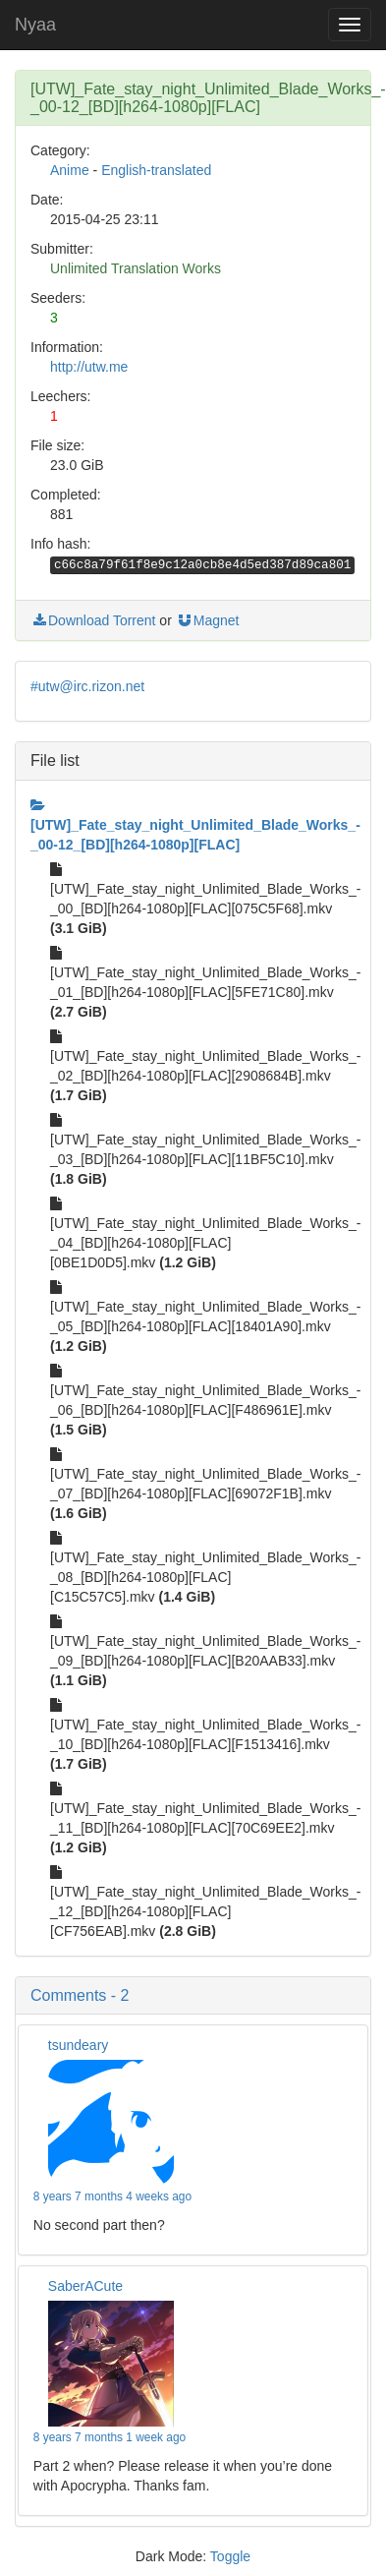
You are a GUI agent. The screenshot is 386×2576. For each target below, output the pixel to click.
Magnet (208, 620)
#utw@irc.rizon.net (87, 686)
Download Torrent (92, 620)
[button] (193, 1996)
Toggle (230, 2556)
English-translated (156, 170)
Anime (69, 170)
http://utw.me (89, 367)
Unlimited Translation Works (135, 268)
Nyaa (35, 24)
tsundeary (78, 2045)
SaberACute (85, 2286)
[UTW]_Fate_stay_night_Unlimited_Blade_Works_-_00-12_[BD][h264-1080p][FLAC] (195, 825)
